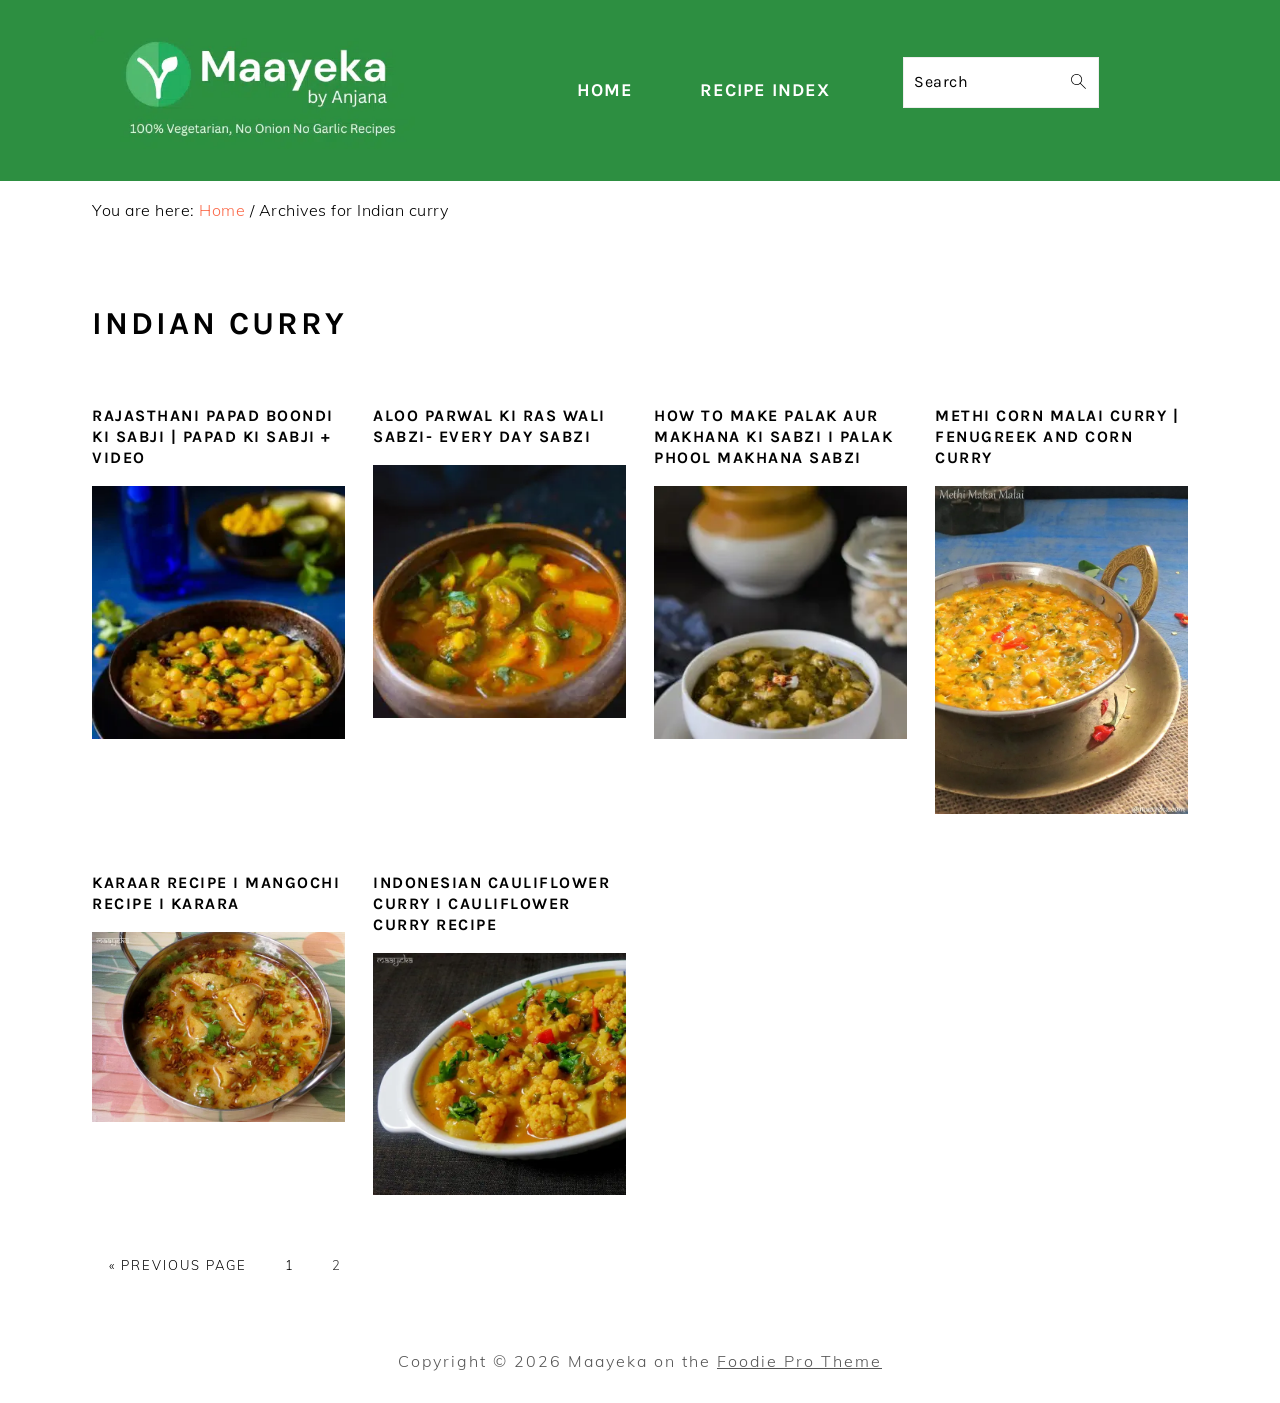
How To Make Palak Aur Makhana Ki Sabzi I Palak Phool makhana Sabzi (773, 436)
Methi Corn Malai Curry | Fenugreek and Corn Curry (1057, 436)
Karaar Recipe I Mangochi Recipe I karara (216, 893)
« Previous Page (178, 1265)
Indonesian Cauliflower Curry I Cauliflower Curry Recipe (491, 903)
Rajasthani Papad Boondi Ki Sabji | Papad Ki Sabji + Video (213, 436)
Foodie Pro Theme (799, 1361)
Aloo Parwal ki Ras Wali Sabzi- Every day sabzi (489, 426)
